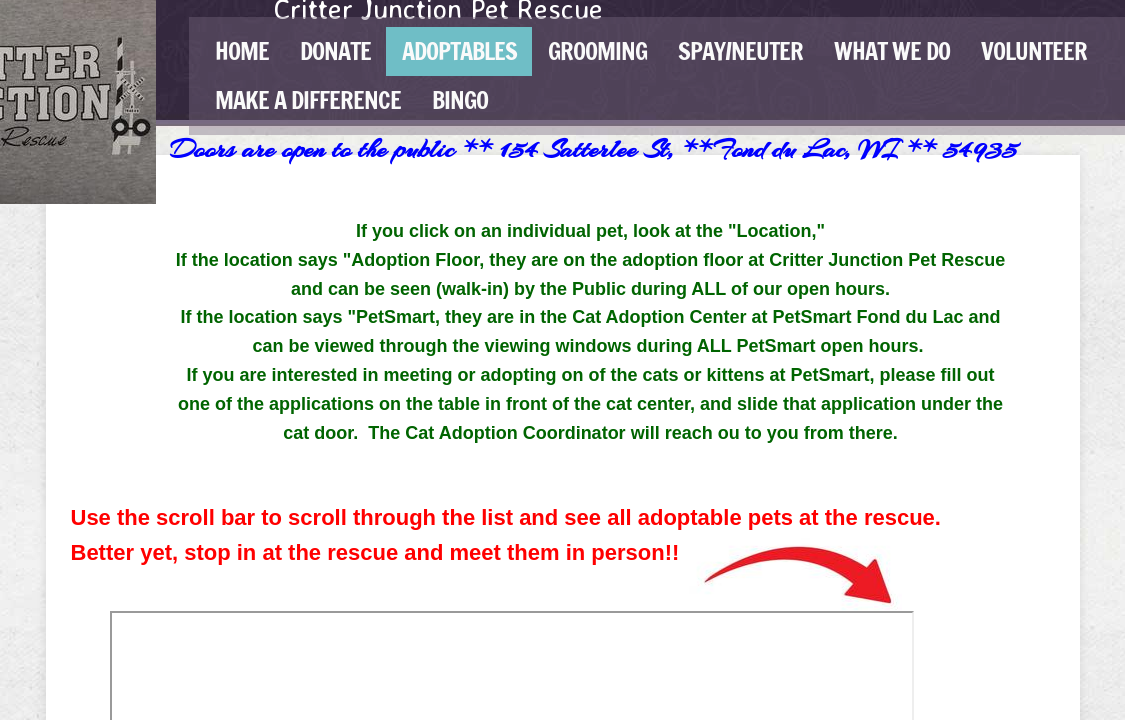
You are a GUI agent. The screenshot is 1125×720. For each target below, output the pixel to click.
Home (242, 51)
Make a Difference (308, 100)
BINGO (460, 100)
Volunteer (1034, 51)
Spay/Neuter (740, 51)
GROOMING (597, 51)
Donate (335, 51)
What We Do (892, 51)
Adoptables (459, 51)
